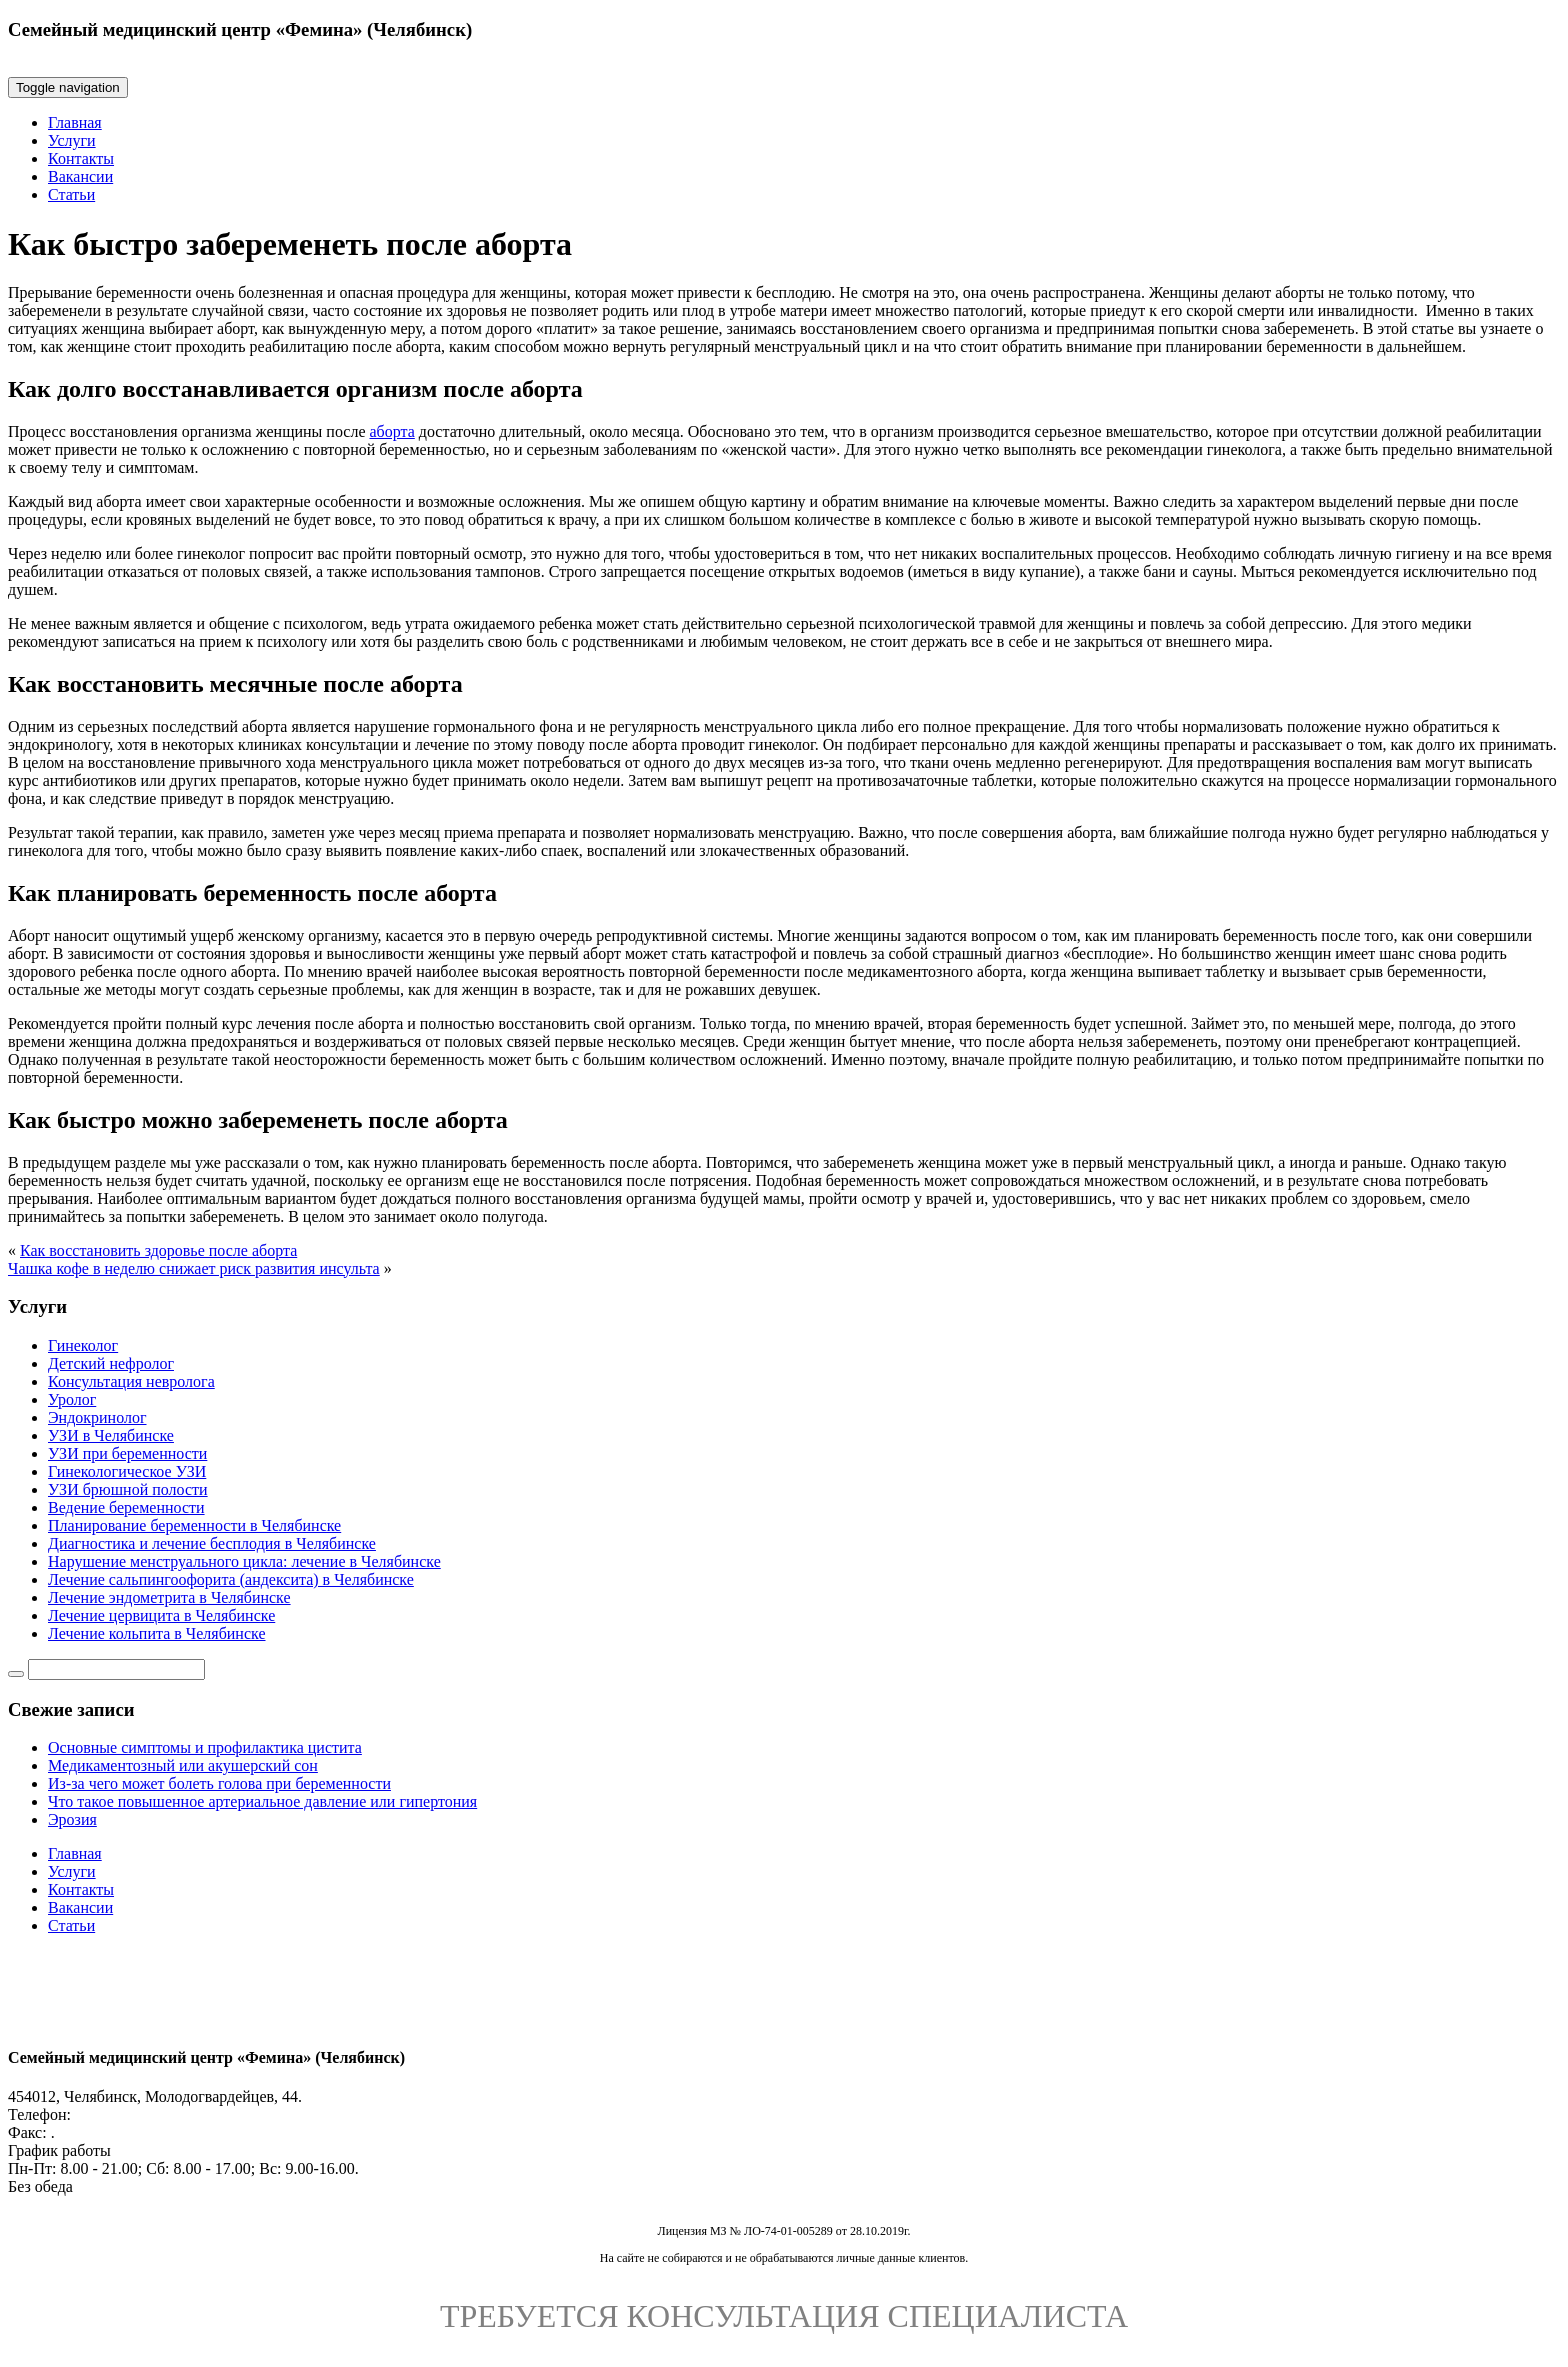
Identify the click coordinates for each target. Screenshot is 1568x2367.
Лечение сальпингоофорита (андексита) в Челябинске (231, 1579)
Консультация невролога (131, 1381)
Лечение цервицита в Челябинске (161, 1615)
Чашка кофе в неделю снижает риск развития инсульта (194, 1268)
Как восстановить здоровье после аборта (158, 1250)
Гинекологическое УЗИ (127, 1471)
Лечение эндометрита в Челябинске (169, 1597)
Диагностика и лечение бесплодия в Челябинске (212, 1543)
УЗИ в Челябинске (111, 1435)
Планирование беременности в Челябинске (194, 1525)
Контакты (81, 158)
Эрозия (72, 1819)
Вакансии (80, 176)
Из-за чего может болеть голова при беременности (219, 1783)
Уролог (72, 1399)
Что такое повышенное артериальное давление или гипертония (262, 1801)
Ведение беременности (126, 1507)
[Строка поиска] (116, 1669)
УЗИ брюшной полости (128, 1489)
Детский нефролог (111, 1363)
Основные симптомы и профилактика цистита (205, 1747)
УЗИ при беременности (127, 1453)
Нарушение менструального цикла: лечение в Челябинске (244, 1561)
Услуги (72, 140)
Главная (75, 122)
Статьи (71, 194)
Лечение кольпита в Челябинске (157, 1633)
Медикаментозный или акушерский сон (183, 1765)
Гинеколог (83, 1345)
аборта (391, 431)
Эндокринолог (97, 1417)
